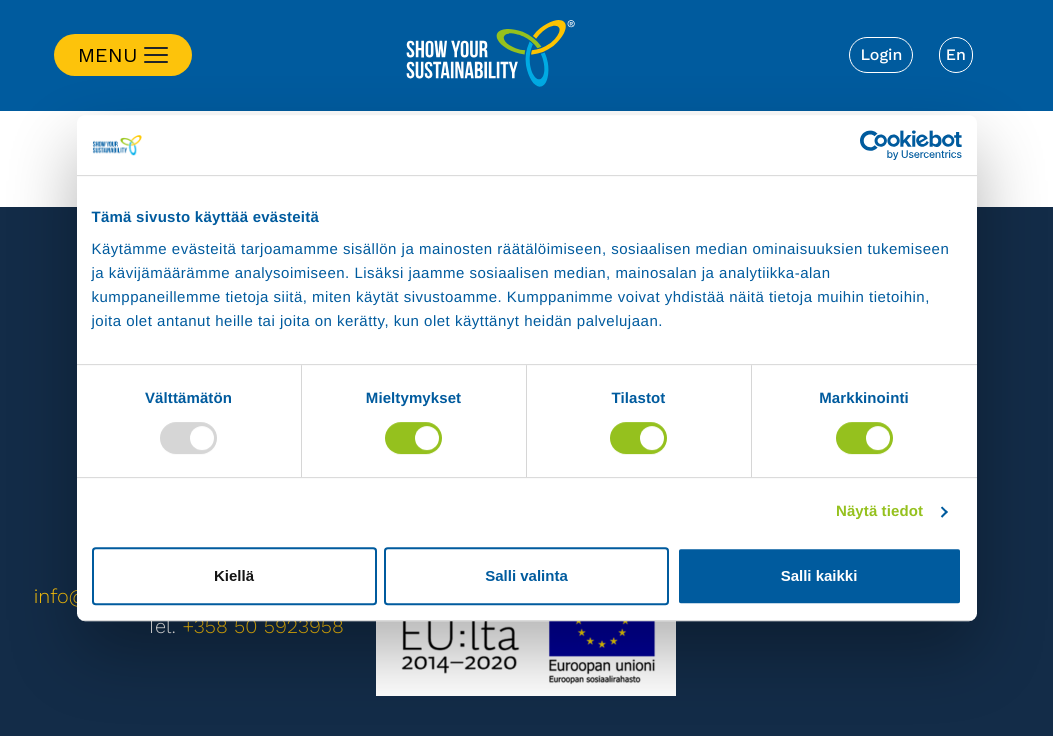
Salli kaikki (819, 575)
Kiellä (234, 575)
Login (881, 54)
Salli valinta (526, 575)
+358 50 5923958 (263, 626)
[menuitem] (956, 55)
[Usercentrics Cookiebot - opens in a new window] (874, 145)
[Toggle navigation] (123, 55)
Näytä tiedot (879, 511)
